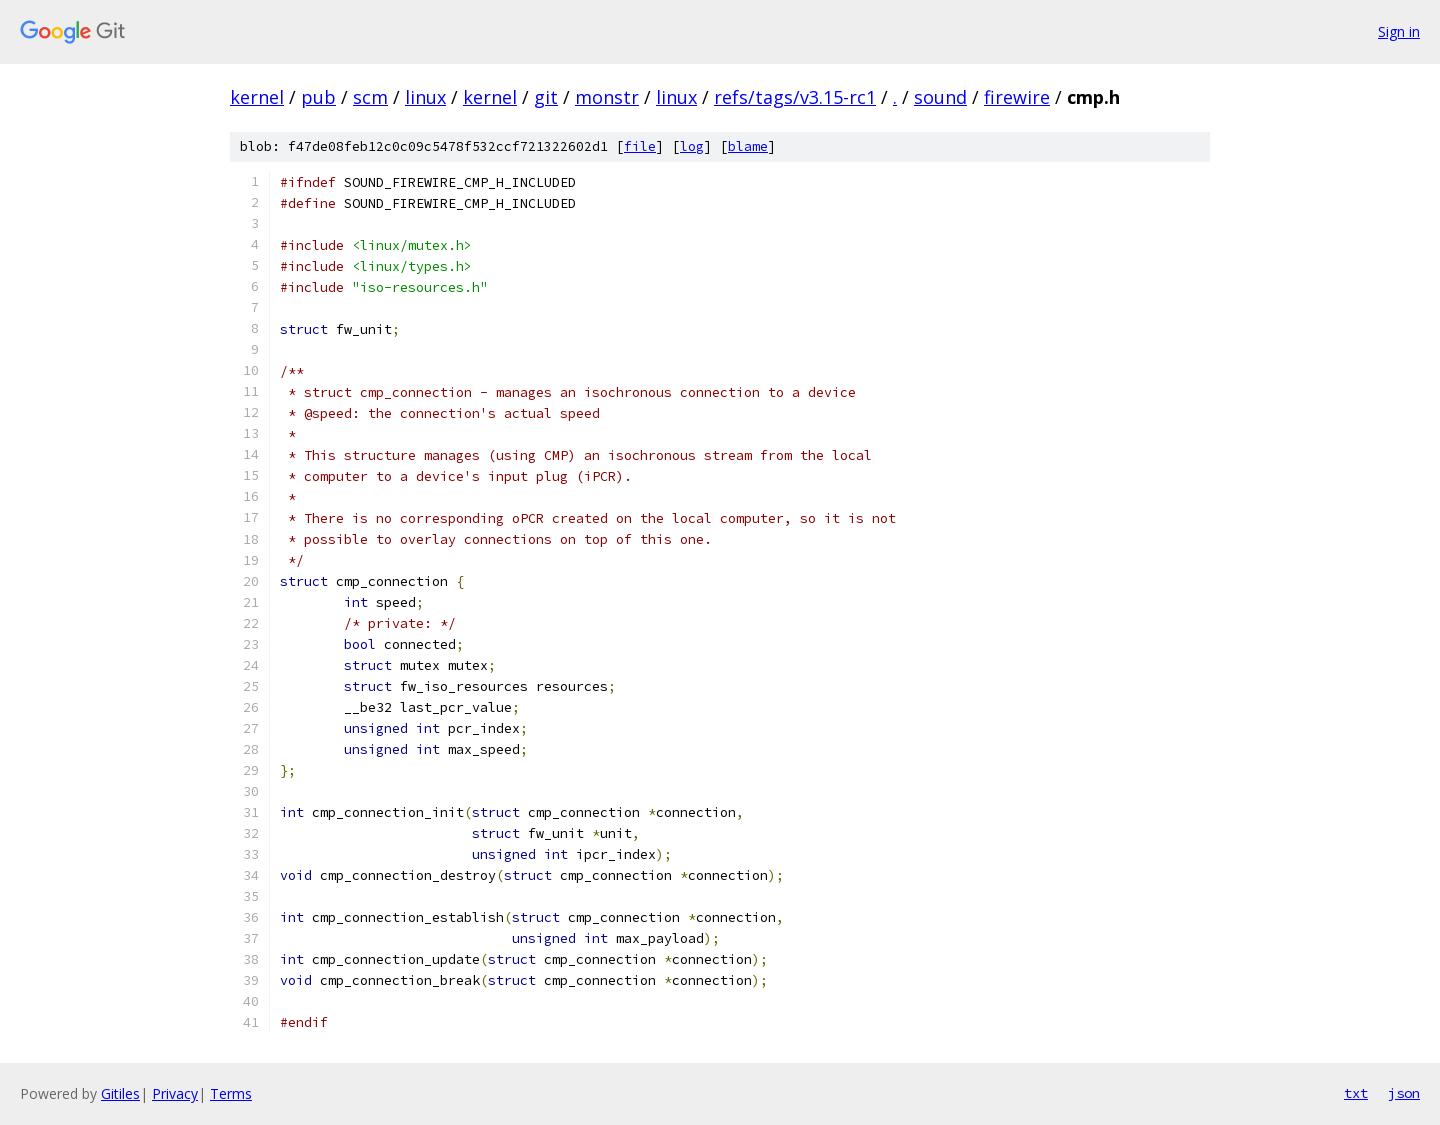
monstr (607, 97)
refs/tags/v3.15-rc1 (795, 97)
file (640, 146)
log (692, 146)
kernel (257, 97)
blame (748, 146)
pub (318, 97)
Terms (231, 1093)
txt (1356, 1093)
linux (425, 97)
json (1404, 1093)
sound (940, 97)
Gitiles (120, 1093)
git (546, 97)
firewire (1017, 97)
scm (370, 97)
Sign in (1399, 31)
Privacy (175, 1093)
